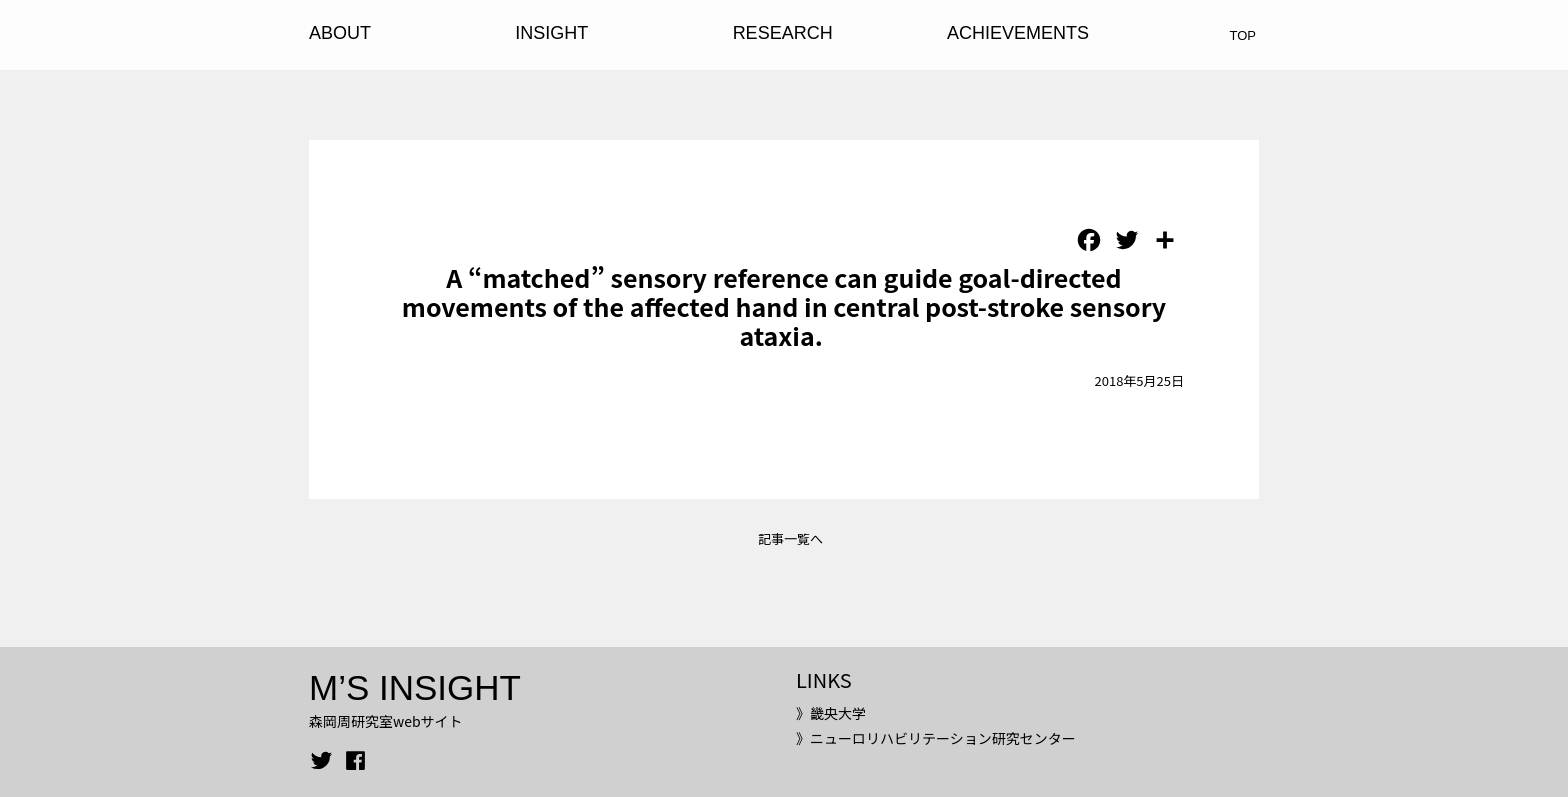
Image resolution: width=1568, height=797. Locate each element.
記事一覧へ (790, 538)
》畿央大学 (831, 713)
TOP (1243, 35)
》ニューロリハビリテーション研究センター (936, 738)
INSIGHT (551, 33)
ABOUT (340, 33)
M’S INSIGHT (415, 687)
